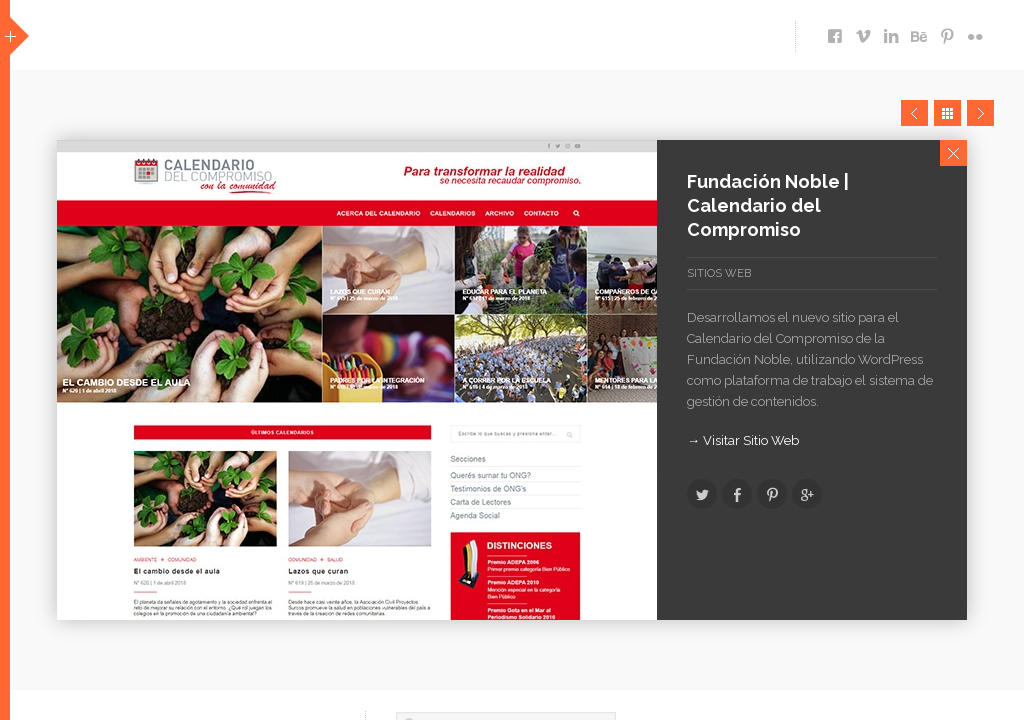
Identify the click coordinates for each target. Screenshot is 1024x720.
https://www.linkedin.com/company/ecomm (891, 31)
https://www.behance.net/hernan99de (919, 31)
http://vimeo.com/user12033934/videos (863, 31)
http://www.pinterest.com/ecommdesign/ (947, 31)
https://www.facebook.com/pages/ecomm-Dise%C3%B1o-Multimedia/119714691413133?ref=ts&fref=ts (835, 31)
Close (953, 153)
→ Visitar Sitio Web (743, 440)
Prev (914, 113)
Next (980, 113)
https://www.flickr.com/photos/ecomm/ (975, 31)
